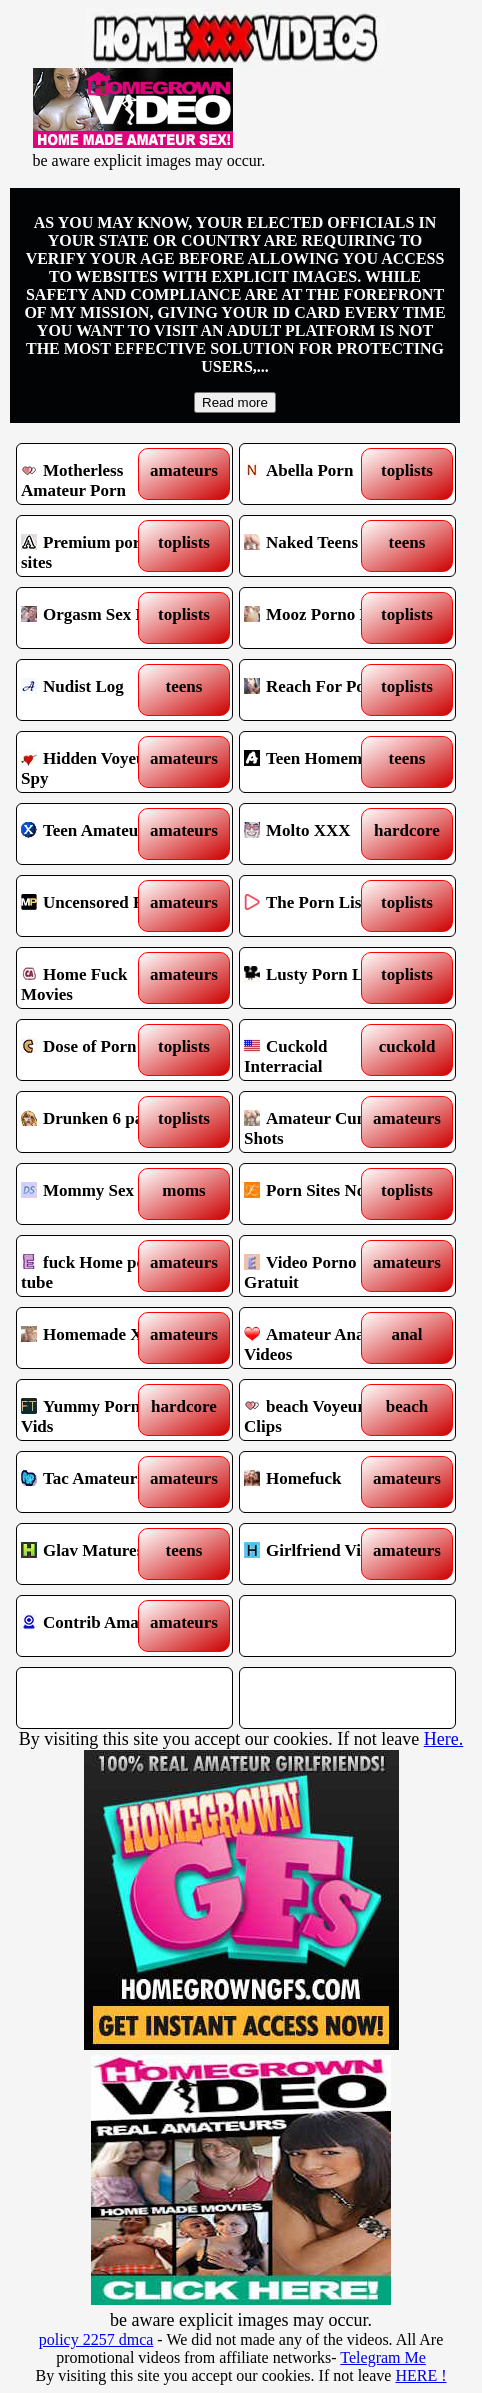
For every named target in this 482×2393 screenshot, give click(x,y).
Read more (235, 402)
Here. (443, 1739)
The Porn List (321, 906)
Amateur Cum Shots (321, 1122)
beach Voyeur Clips (321, 1410)
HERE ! (420, 2375)
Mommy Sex (98, 1194)
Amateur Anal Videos (321, 1338)
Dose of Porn (98, 1050)
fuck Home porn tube (98, 1266)
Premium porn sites (98, 546)
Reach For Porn (321, 690)
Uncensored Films (98, 906)
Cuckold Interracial (321, 1050)
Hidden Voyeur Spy (98, 762)
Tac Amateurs (98, 1482)
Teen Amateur (98, 834)
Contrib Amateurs (98, 1626)
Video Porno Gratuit (321, 1266)
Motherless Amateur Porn (98, 474)
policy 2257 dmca (96, 2339)
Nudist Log (98, 690)
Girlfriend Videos (321, 1554)
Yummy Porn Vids (98, 1410)
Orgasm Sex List (98, 618)
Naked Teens (321, 546)
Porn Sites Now (321, 1194)
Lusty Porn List (321, 978)
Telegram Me (383, 2357)
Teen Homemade (321, 762)
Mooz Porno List (321, 618)
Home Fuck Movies (98, 978)
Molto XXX (321, 834)
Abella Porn (321, 474)
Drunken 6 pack (98, 1122)
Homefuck (321, 1482)
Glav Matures (98, 1554)
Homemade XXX (98, 1338)
